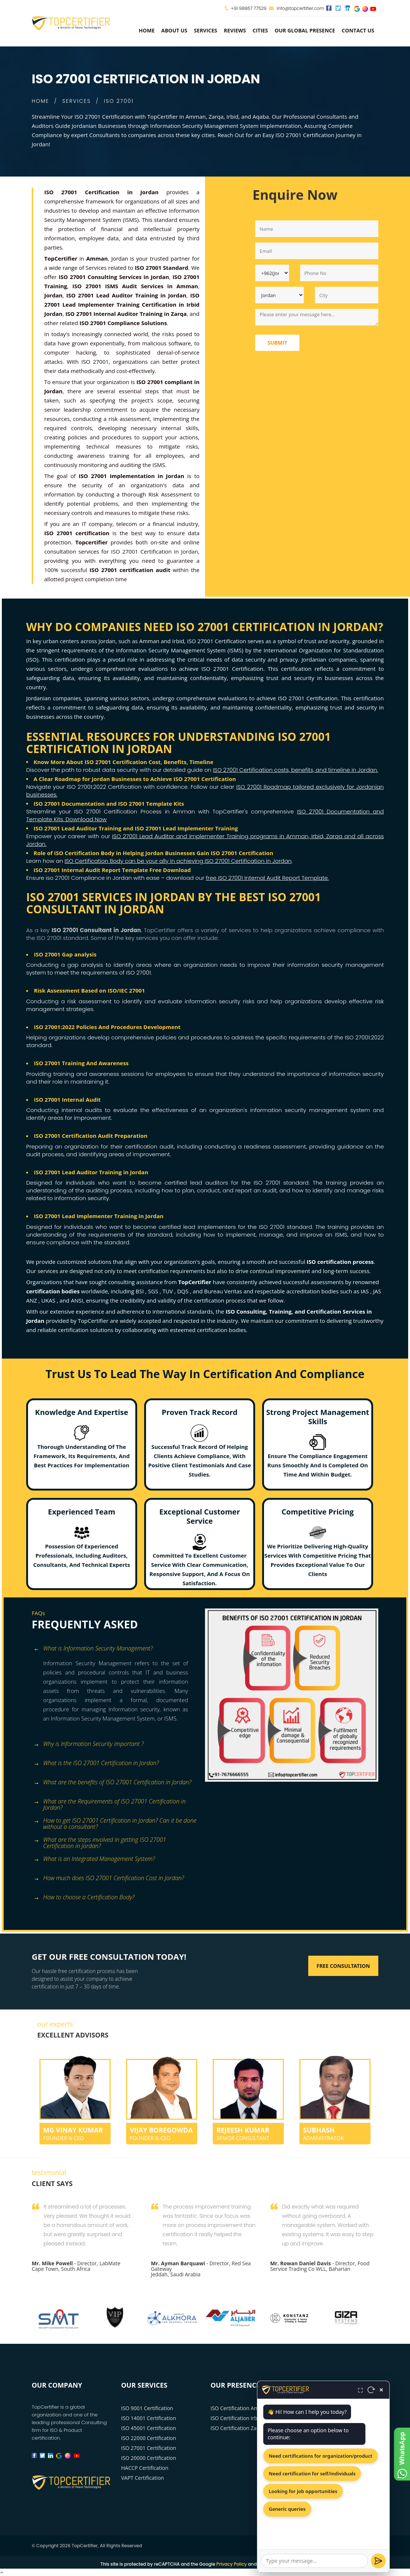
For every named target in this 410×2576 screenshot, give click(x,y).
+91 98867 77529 (248, 8)
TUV (168, 1291)
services (205, 30)
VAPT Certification (142, 2477)
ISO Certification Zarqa (238, 2428)
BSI (140, 1291)
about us (174, 30)
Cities (260, 30)
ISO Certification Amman (240, 2408)
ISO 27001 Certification (148, 2447)
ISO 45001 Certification (148, 2428)
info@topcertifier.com (296, 8)
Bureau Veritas (223, 1291)
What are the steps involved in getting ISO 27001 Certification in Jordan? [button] (100, 1840)
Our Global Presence (305, 30)
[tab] (115, 1649)
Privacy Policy (231, 2564)
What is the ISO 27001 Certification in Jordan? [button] (96, 1763)
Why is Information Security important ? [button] (89, 1744)
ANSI (77, 1300)
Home (146, 30)
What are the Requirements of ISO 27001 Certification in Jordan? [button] (109, 1802)
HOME (40, 101)
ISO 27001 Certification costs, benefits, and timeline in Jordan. (295, 770)
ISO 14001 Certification (148, 2418)
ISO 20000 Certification (148, 2457)
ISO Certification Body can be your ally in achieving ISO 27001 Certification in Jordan (178, 861)
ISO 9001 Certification (147, 2408)
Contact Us (358, 30)
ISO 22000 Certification (148, 2437)
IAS (365, 1291)
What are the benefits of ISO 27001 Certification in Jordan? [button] (112, 1782)
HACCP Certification (144, 2467)
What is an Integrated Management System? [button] (94, 1859)
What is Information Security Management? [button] (93, 1648)
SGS (154, 1291)
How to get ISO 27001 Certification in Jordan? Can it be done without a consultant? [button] (115, 1821)
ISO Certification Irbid (236, 2418)
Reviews (235, 30)
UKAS (49, 1300)
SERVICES (76, 101)
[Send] (378, 2561)
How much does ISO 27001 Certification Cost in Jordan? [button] (109, 1878)
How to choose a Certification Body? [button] (84, 1897)
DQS (183, 1291)
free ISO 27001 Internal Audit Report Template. (267, 878)
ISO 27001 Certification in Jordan (154, 551)
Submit (277, 342)
